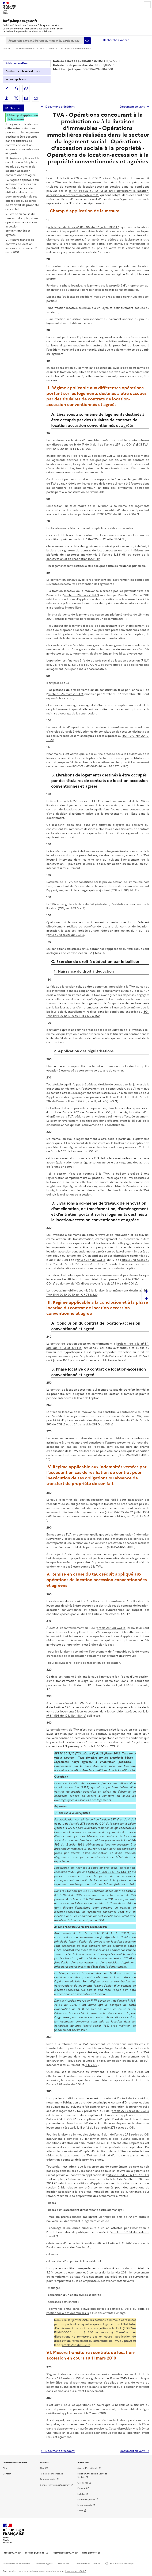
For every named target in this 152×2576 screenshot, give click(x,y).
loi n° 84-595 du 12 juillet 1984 (101, 539)
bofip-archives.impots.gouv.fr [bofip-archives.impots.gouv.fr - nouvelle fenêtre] (55, 2484)
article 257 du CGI (118, 444)
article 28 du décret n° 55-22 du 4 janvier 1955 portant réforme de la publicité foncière (97, 1358)
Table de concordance (51, 2473)
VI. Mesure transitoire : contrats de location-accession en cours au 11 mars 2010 (21, 246)
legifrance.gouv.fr (63, 2553)
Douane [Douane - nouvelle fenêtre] (81, 2488)
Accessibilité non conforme (17, 2563)
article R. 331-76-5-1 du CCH (78, 665)
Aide (5, 2468)
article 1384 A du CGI (108, 1933)
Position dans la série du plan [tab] (23, 71)
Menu (147, 4)
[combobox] (45, 40)
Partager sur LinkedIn (25, 98)
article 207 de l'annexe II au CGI (73, 1151)
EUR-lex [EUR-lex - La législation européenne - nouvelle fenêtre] (81, 2494)
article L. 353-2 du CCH (100, 1746)
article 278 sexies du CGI (81, 178)
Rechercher (87, 40)
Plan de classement (25, 48)
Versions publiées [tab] (16, 79)
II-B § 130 (91, 2065)
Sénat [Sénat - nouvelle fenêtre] (80, 2510)
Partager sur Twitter (16, 98)
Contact (7, 2473)
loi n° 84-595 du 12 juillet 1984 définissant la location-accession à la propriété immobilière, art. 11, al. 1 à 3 (97, 1514)
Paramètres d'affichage (121, 2563)
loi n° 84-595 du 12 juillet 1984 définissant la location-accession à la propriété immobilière (97, 193)
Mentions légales (44, 2563)
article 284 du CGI (109, 1628)
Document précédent (60, 107)
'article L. (115, 2243)
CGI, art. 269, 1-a (70, 908)
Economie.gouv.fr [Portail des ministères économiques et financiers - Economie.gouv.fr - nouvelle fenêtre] (86, 2499)
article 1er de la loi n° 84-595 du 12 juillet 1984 (81, 227)
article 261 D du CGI (96, 1424)
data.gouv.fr (89, 2553)
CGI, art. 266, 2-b (123, 890)
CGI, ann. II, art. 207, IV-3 (97, 1101)
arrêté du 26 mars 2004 (80, 595)
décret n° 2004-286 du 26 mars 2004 (111, 514)
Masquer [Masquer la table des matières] (15, 108)
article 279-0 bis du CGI (118, 1283)
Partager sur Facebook (6, 98)
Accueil (7, 48)
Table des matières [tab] (17, 63)
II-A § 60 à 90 (96, 953)
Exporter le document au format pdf (6, 88)
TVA (42, 48)
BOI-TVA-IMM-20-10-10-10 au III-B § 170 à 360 (97, 1013)
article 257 (108, 1819)
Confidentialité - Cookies (88, 2563)
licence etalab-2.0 (73, 2571)
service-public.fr (35, 2553)
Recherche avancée (116, 40)
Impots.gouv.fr (84, 2505)
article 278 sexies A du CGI (84, 1264)
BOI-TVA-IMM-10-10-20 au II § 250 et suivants (95, 2330)
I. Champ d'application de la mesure (22, 117)
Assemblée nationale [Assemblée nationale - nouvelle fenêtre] (87, 2468)
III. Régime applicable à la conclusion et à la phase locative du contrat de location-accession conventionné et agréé (22, 166)
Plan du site (64, 2563)
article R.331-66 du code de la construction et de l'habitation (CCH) (97, 556)
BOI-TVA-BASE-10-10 (121, 1547)
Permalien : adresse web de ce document (25, 88)
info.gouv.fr (10, 2553)
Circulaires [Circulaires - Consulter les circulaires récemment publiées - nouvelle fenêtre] (82, 2482)
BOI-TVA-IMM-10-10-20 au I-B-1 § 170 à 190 (99, 766)
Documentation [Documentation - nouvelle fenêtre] (48, 2479)
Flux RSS (44, 2468)
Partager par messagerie (35, 98)
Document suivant (132, 107)
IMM (51, 48)
